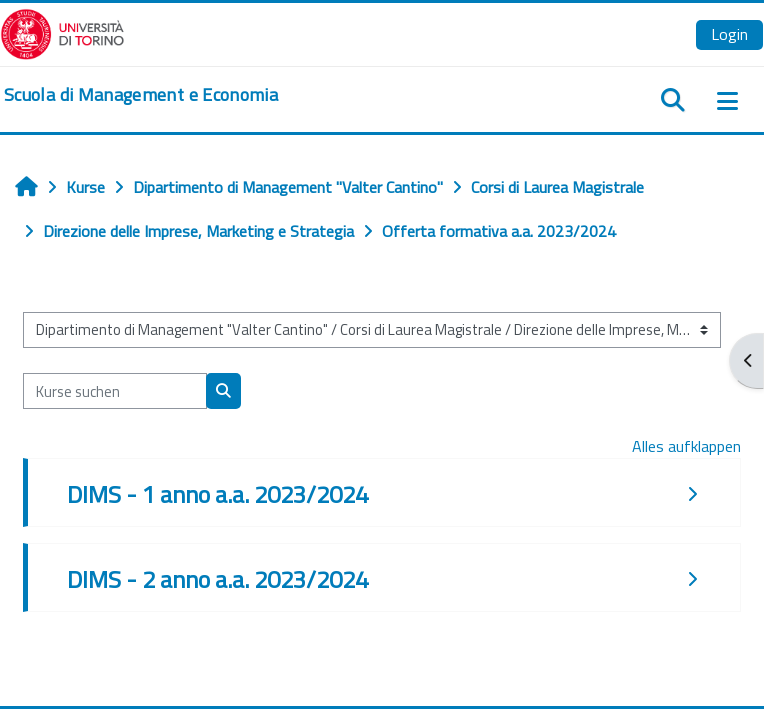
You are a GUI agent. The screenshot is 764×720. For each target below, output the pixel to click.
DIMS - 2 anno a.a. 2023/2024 (217, 579)
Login (729, 34)
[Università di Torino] (62, 32)
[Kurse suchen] (115, 391)
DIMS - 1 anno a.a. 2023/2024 (217, 494)
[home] (141, 95)
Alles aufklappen (686, 446)
